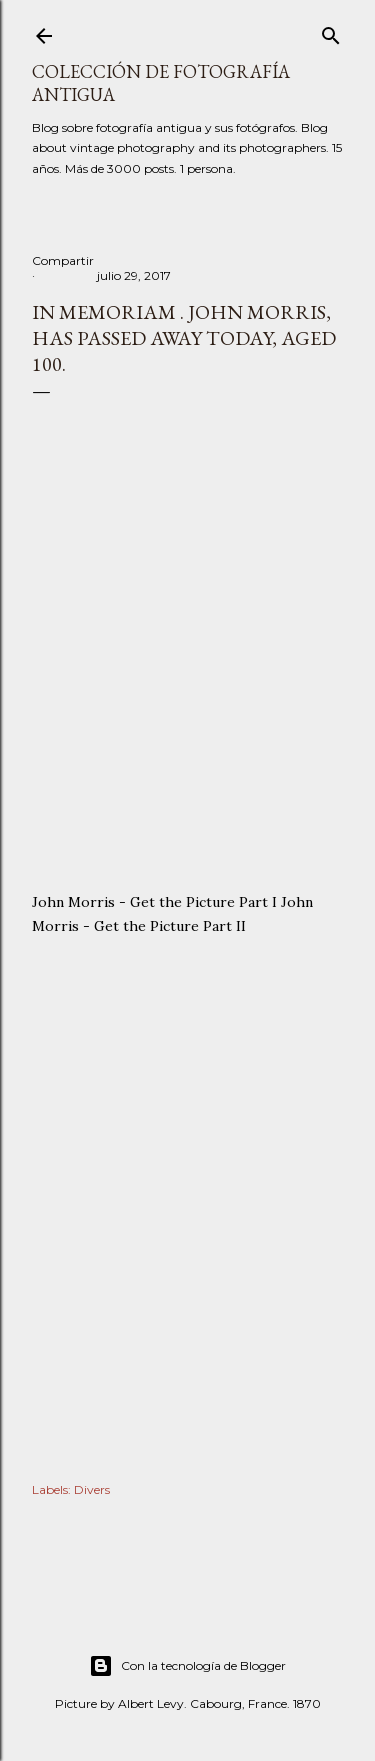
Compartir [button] (63, 260)
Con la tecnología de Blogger (187, 1666)
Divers (92, 1489)
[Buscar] (331, 31)
